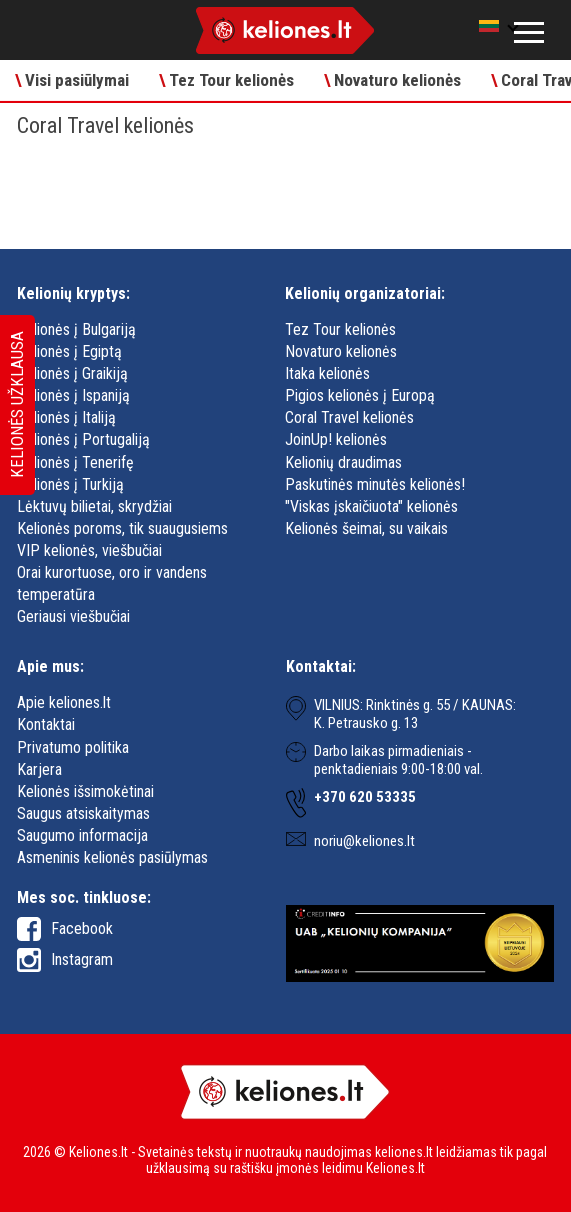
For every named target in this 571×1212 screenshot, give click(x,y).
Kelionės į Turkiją (70, 484)
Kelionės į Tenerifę (75, 462)
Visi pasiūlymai (72, 80)
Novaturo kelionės (392, 80)
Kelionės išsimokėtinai (85, 791)
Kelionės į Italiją (66, 417)
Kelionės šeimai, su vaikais (366, 528)
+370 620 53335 (365, 797)
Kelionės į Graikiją (72, 373)
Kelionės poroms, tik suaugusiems (122, 528)
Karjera (39, 769)
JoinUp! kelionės (336, 439)
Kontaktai (46, 724)
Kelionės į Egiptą (69, 351)
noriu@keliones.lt (364, 841)
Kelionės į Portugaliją (83, 439)
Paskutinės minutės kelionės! (375, 484)
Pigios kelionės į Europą (360, 395)
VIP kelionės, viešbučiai (89, 550)
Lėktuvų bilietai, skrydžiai (94, 506)
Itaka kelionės (327, 373)
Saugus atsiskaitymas (83, 813)
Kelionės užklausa (17, 405)
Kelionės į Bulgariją (76, 329)
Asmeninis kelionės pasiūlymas (112, 857)
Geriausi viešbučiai (73, 616)
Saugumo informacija (82, 835)
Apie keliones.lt (64, 702)
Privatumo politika (73, 747)
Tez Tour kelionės (226, 80)
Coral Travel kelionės (349, 417)
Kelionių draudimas (343, 462)
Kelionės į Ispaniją (73, 395)
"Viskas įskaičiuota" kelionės (371, 506)
